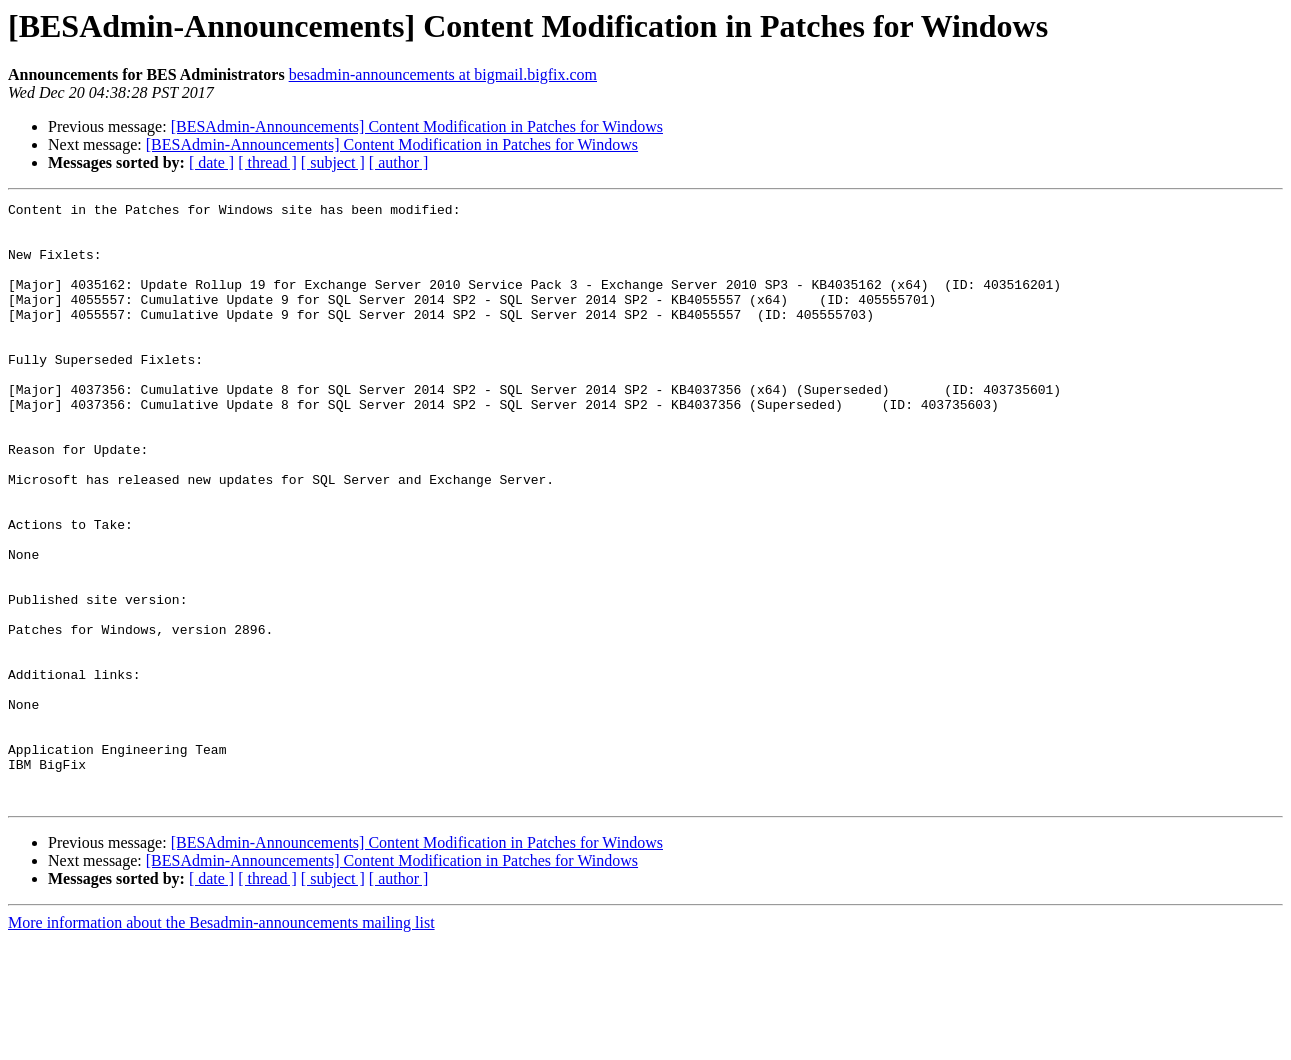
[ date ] (211, 162)
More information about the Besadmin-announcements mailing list (221, 1042)
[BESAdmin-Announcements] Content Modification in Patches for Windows (417, 126)
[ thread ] (267, 162)
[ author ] (399, 162)
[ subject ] (333, 162)
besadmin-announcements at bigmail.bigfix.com (443, 74)
